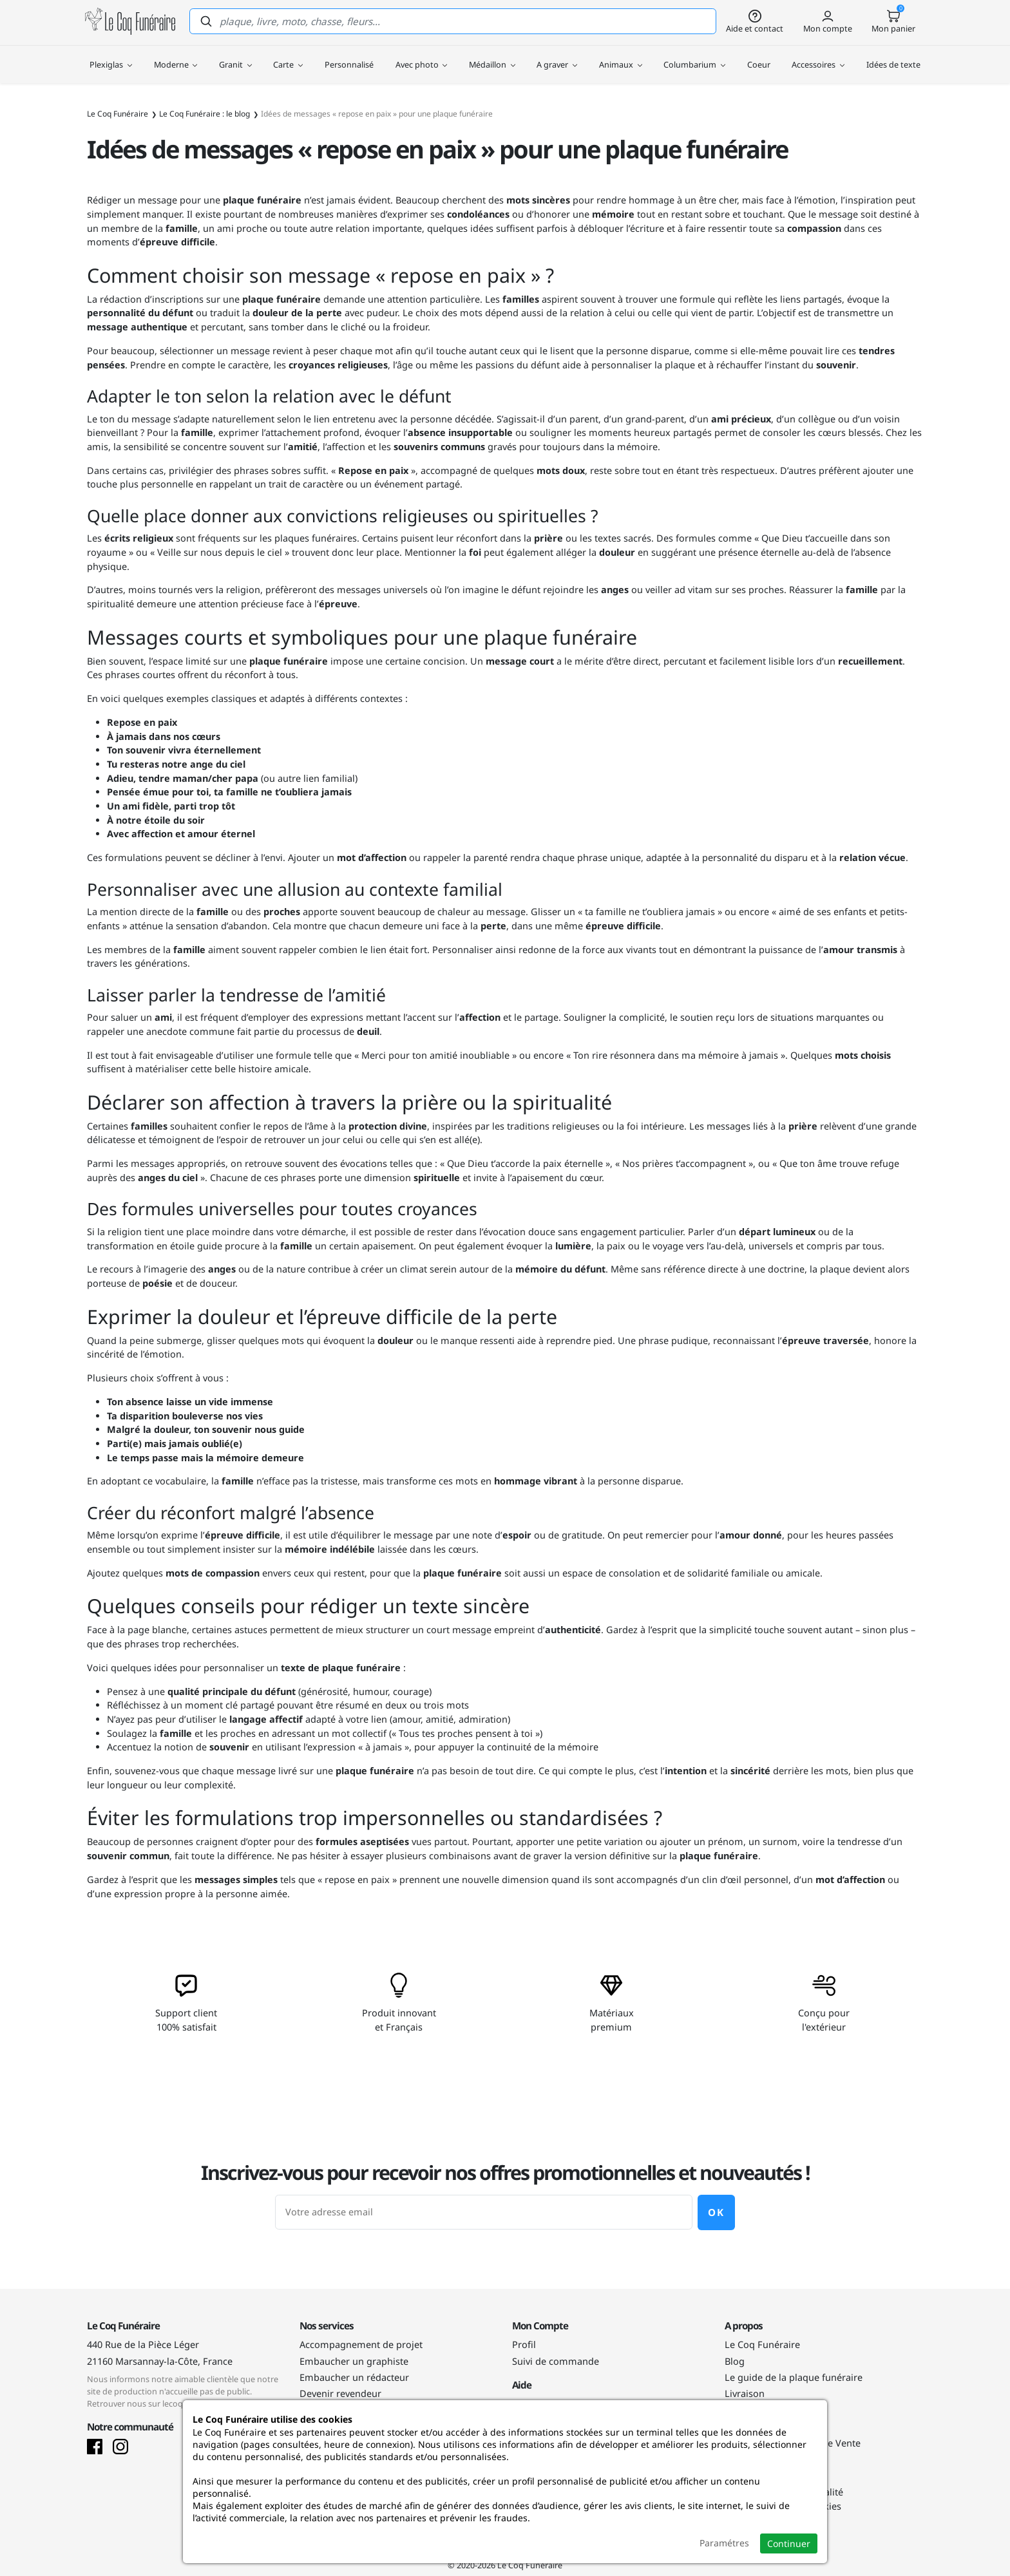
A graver (557, 58)
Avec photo (421, 58)
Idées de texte (893, 58)
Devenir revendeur (340, 2393)
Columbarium (694, 58)
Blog (735, 2361)
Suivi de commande (555, 2361)
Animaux (620, 58)
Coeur (758, 58)
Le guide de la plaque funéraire (793, 2377)
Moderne (176, 58)
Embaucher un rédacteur (354, 2377)
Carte (288, 58)
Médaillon (492, 58)
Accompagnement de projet (361, 2344)
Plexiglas (111, 58)
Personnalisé (349, 58)
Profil (524, 2344)
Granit (235, 58)
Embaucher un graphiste (354, 2361)
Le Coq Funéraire (762, 2344)
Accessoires (818, 58)
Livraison (745, 2393)
